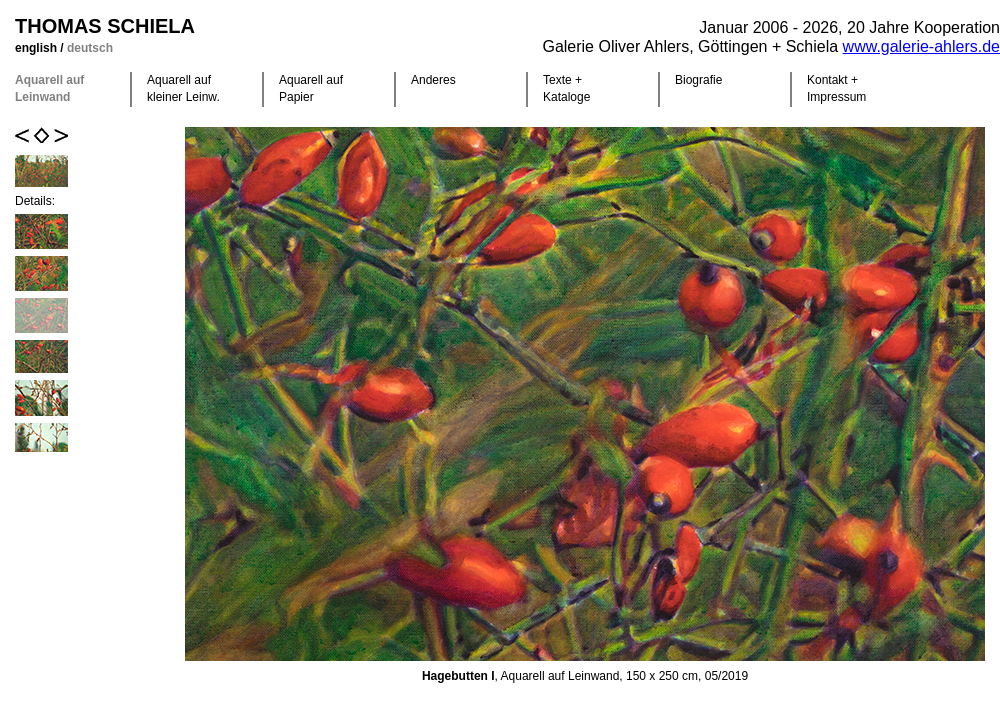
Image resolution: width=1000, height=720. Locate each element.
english (37, 48)
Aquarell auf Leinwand (49, 88)
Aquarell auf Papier (311, 88)
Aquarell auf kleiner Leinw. (183, 88)
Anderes (433, 80)
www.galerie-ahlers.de (921, 46)
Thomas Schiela (105, 26)
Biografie (698, 80)
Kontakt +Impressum (836, 88)
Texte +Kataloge (566, 88)
